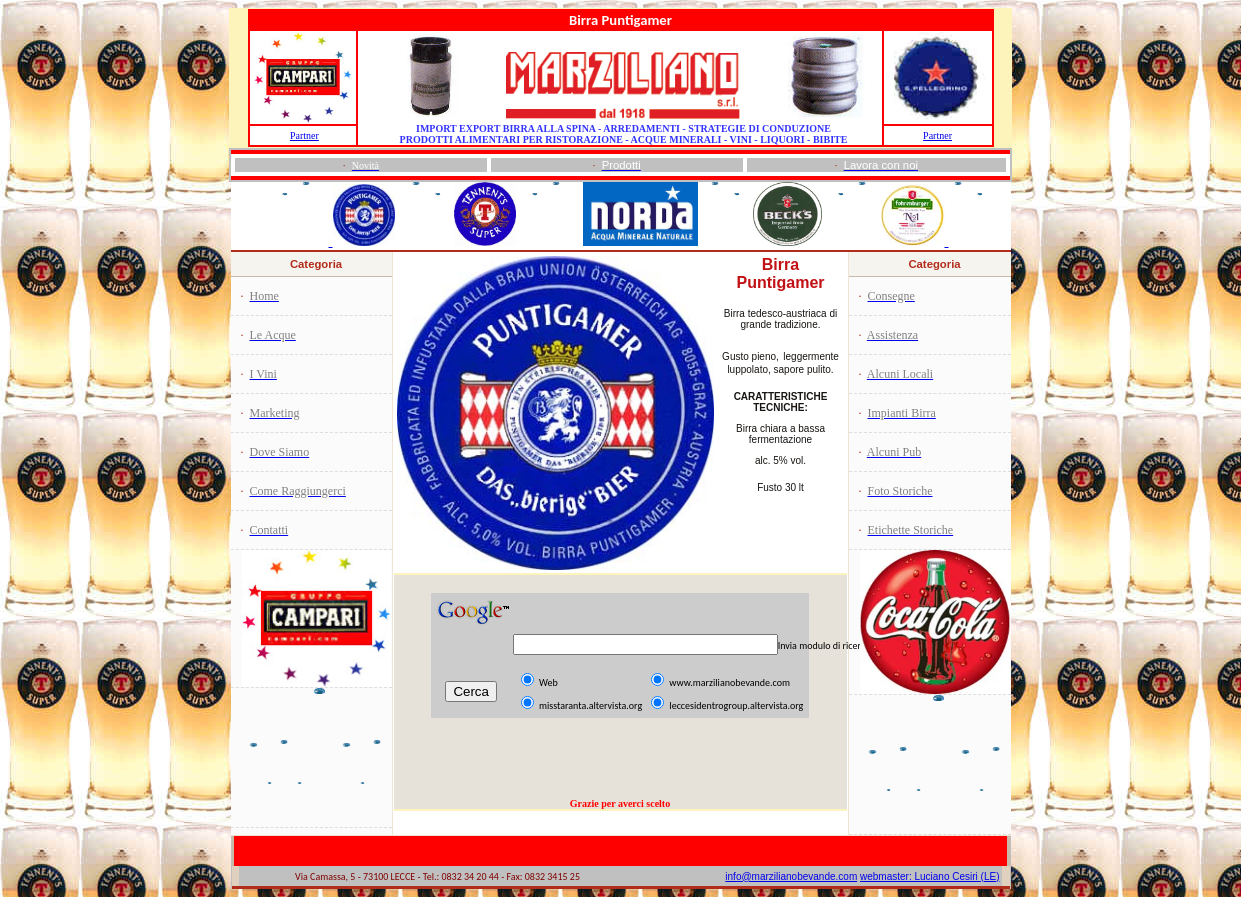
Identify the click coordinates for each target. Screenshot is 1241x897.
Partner (304, 135)
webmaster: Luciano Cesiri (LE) (930, 876)
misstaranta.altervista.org (590, 705)
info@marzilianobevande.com (791, 876)
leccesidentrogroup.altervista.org (736, 705)
